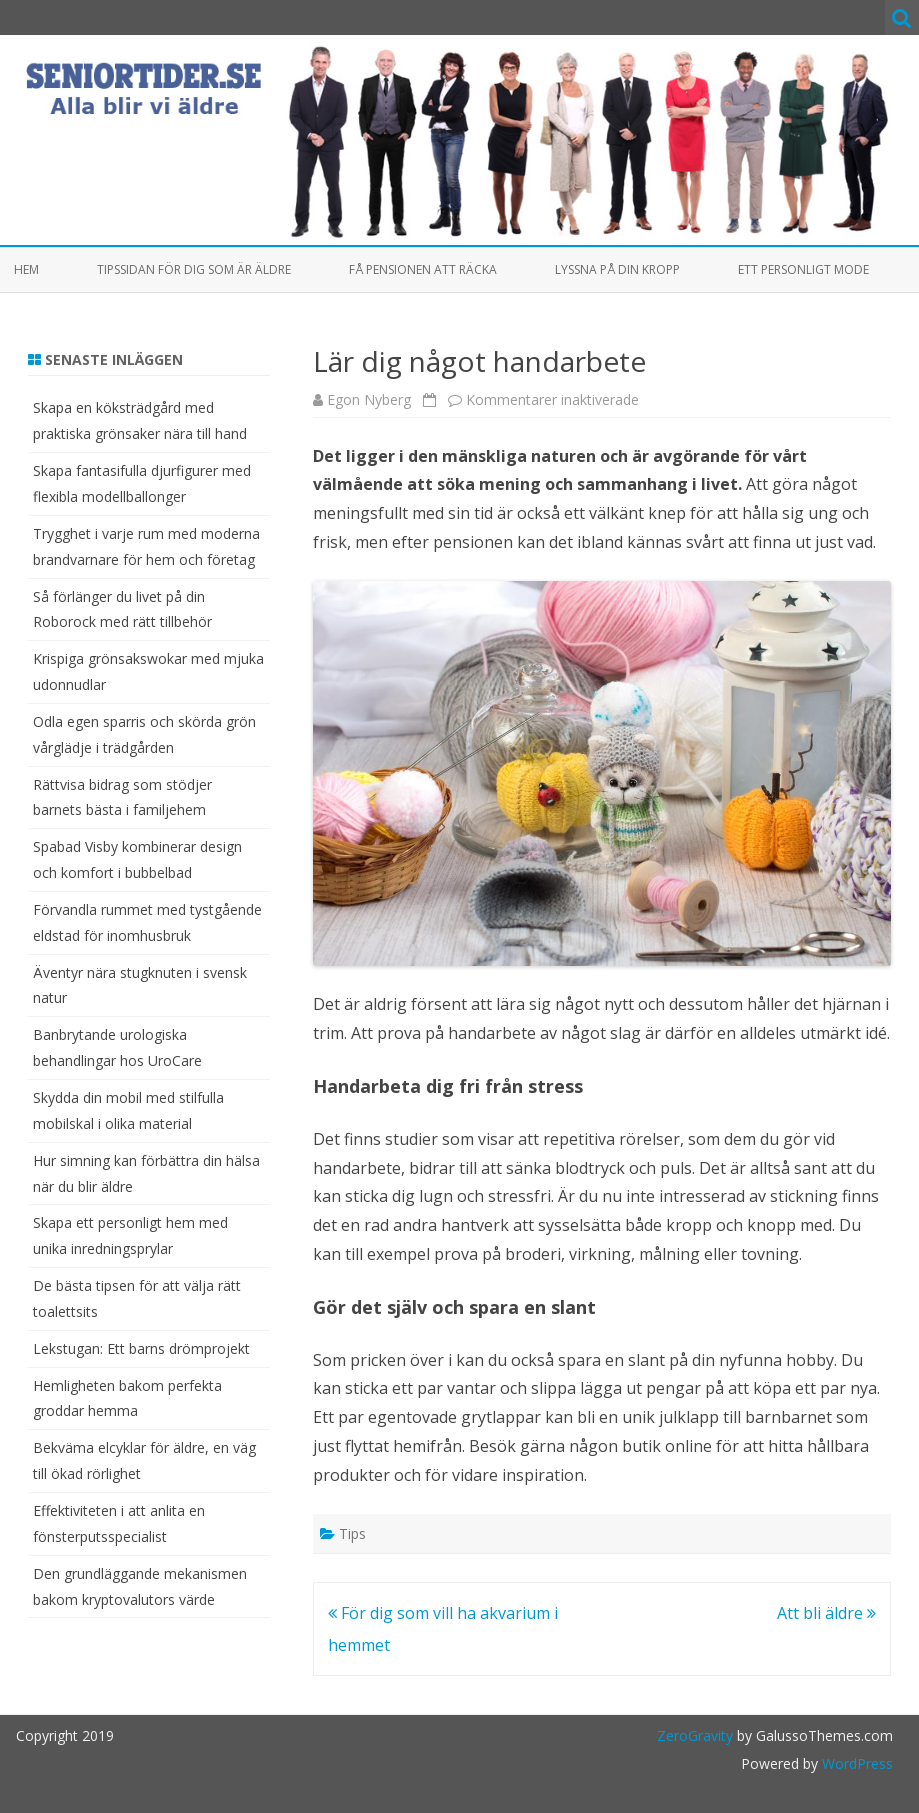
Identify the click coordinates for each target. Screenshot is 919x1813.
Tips (352, 1533)
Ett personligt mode (803, 269)
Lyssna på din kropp (617, 269)
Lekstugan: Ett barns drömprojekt (141, 1348)
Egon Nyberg (369, 399)
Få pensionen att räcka (423, 269)
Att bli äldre (826, 1613)
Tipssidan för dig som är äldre (194, 269)
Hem (26, 269)
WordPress (855, 1763)
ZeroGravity (695, 1735)
